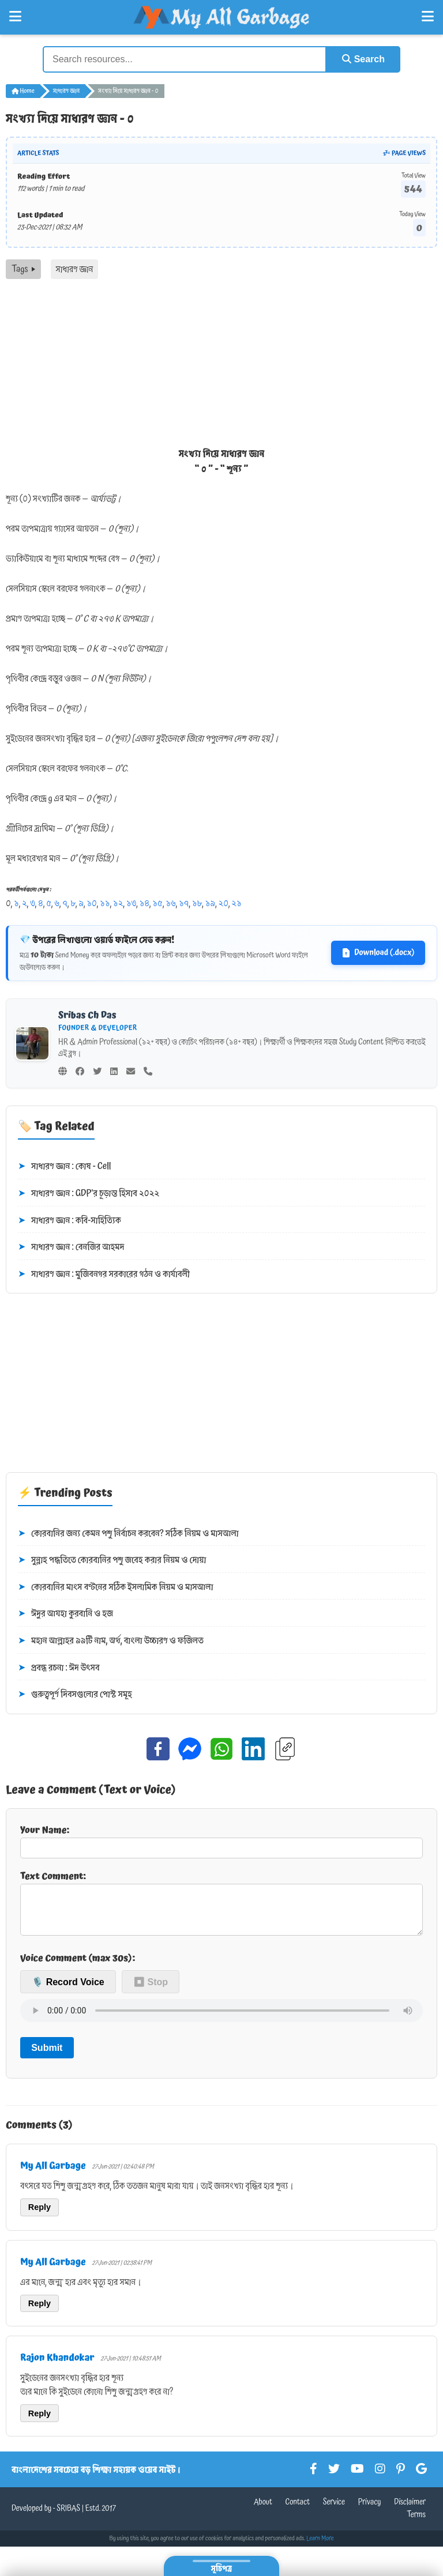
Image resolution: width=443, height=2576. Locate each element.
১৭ (184, 903)
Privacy (369, 2511)
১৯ (210, 903)
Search (363, 59)
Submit (46, 2057)
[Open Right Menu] (427, 16)
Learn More (320, 2548)
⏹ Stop (150, 1991)
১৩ (131, 903)
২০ (223, 903)
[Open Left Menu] (15, 16)
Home (23, 91)
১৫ (157, 903)
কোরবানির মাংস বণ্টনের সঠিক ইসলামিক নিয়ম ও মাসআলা (115, 1587)
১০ (92, 903)
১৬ (171, 903)
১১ (105, 903)
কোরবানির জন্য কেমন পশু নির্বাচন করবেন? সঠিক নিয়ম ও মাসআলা (128, 1533)
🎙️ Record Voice (68, 1991)
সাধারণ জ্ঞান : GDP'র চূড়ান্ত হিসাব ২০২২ (88, 1193)
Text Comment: (221, 1907)
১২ (118, 903)
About (263, 2511)
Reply (39, 2216)
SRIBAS (68, 2517)
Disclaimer (410, 2511)
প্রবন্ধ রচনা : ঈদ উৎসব (59, 1668)
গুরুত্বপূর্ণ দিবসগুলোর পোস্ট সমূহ (75, 1694)
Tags (23, 269)
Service (334, 2511)
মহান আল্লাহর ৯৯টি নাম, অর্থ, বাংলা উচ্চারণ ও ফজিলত (111, 1641)
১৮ (197, 903)
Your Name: (221, 1840)
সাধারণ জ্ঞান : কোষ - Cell (64, 1166)
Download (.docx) (378, 952)
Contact (298, 2511)
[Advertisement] (221, 365)
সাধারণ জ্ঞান (66, 91)
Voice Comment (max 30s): (77, 1967)
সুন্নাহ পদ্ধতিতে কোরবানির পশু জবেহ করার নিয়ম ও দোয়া (112, 1560)
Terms (416, 2524)
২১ (236, 903)
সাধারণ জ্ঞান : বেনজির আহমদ (71, 1247)
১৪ (144, 903)
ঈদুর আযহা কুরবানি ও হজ (65, 1613)
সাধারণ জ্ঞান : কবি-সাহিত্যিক (69, 1220)
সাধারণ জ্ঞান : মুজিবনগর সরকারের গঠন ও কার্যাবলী (104, 1274)
